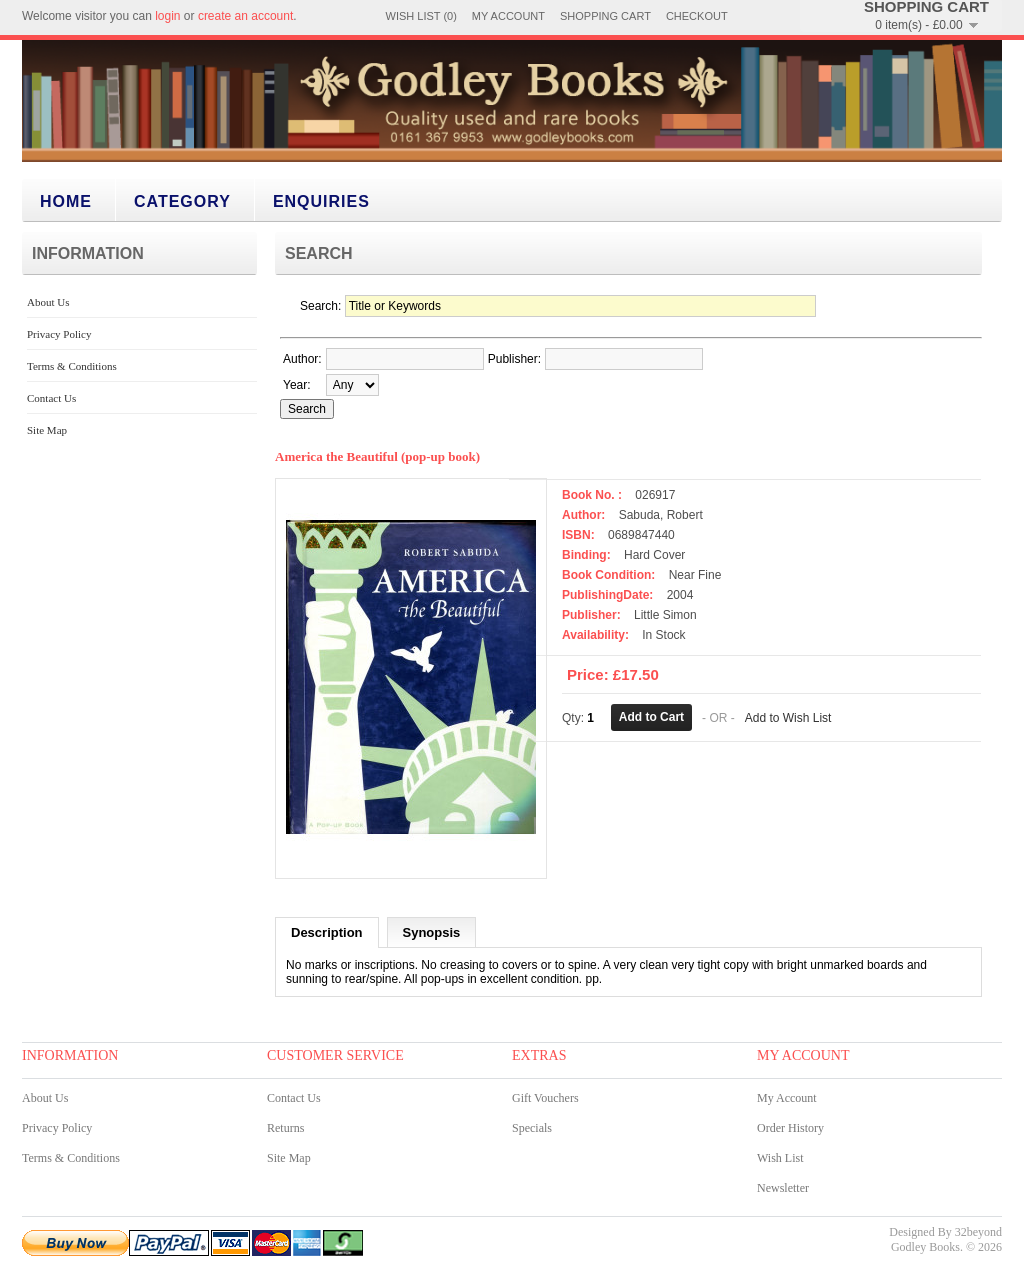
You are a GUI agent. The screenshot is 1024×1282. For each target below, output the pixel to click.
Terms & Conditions (72, 366)
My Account (508, 16)
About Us (48, 302)
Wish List (780, 1160)
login (167, 16)
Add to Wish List (788, 717)
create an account (245, 16)
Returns (285, 1130)
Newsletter (783, 1190)
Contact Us (51, 398)
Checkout (697, 16)
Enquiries (321, 201)
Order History (790, 1130)
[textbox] (405, 359)
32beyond (978, 1234)
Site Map (47, 430)
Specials (532, 1130)
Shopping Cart (605, 16)
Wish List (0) (421, 16)
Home (66, 201)
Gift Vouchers (545, 1100)
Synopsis (432, 934)
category (182, 201)
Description (327, 934)
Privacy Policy (59, 334)
